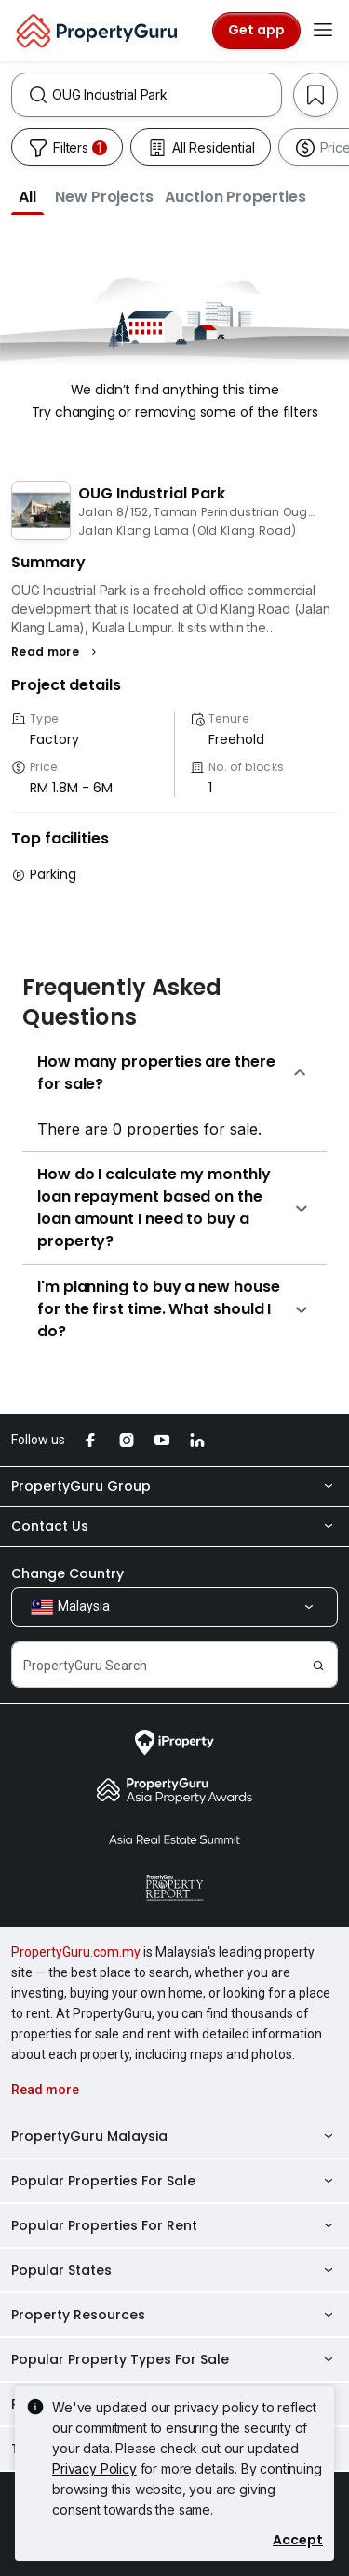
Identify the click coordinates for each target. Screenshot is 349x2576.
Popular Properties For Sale (174, 2181)
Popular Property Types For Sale (174, 2359)
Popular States (174, 2270)
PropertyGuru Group (174, 1486)
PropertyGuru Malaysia (174, 2136)
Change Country (67, 1573)
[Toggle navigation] (323, 30)
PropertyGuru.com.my (76, 1952)
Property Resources (174, 2314)
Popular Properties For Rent (174, 2225)
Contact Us (174, 1526)
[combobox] (166, 94)
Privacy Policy (94, 2468)
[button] (27, 196)
